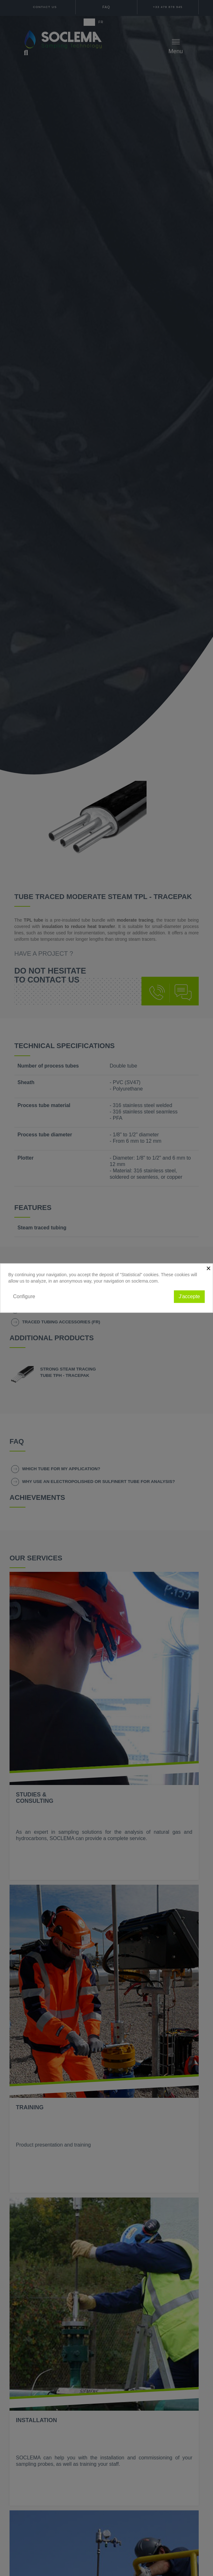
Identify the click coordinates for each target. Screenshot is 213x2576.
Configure (24, 1296)
